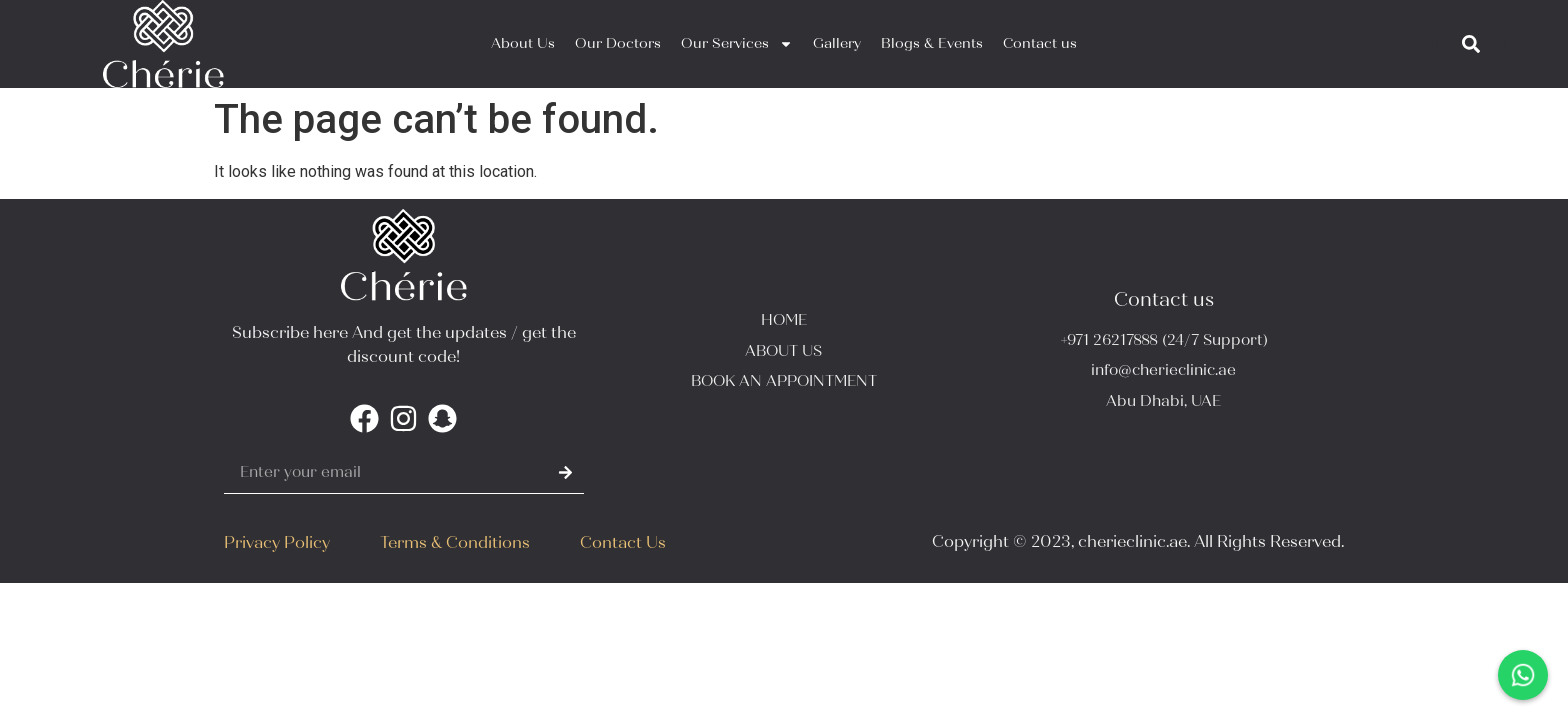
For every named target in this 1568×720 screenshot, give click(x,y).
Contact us (1040, 43)
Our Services (737, 44)
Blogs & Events (932, 43)
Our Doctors (618, 43)
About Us (523, 43)
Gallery (837, 43)
